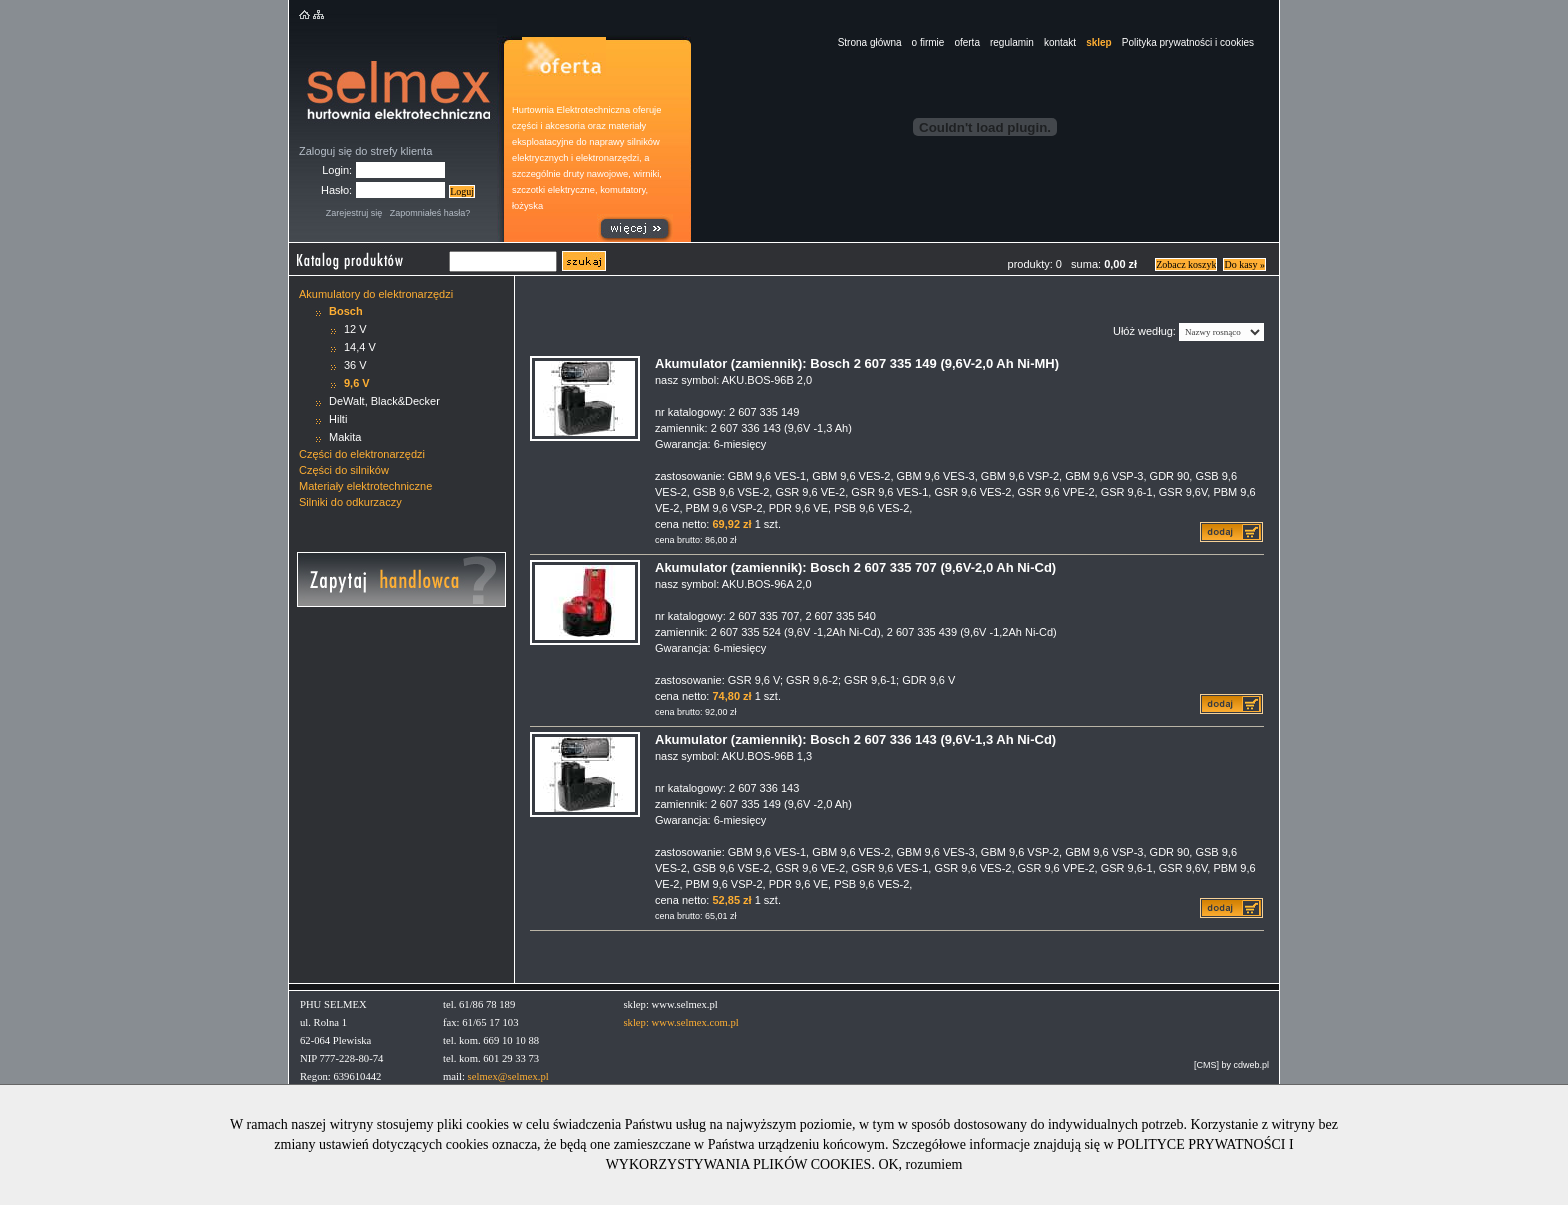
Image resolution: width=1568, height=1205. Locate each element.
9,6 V (357, 383)
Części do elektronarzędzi (362, 454)
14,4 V (360, 347)
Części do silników (344, 470)
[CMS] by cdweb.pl (1231, 1065)
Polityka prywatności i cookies (1188, 42)
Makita (345, 437)
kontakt (1060, 42)
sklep (1099, 42)
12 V (355, 329)
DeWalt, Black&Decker (384, 401)
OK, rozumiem (920, 1164)
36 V (355, 365)
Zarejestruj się (354, 213)
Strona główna (870, 42)
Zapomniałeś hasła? (430, 213)
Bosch (346, 311)
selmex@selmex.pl (508, 1076)
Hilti (338, 419)
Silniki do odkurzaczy (350, 502)
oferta (967, 42)
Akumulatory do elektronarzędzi (376, 294)
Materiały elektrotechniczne (365, 486)
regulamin (1012, 42)
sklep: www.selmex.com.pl (680, 1022)
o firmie (928, 42)
